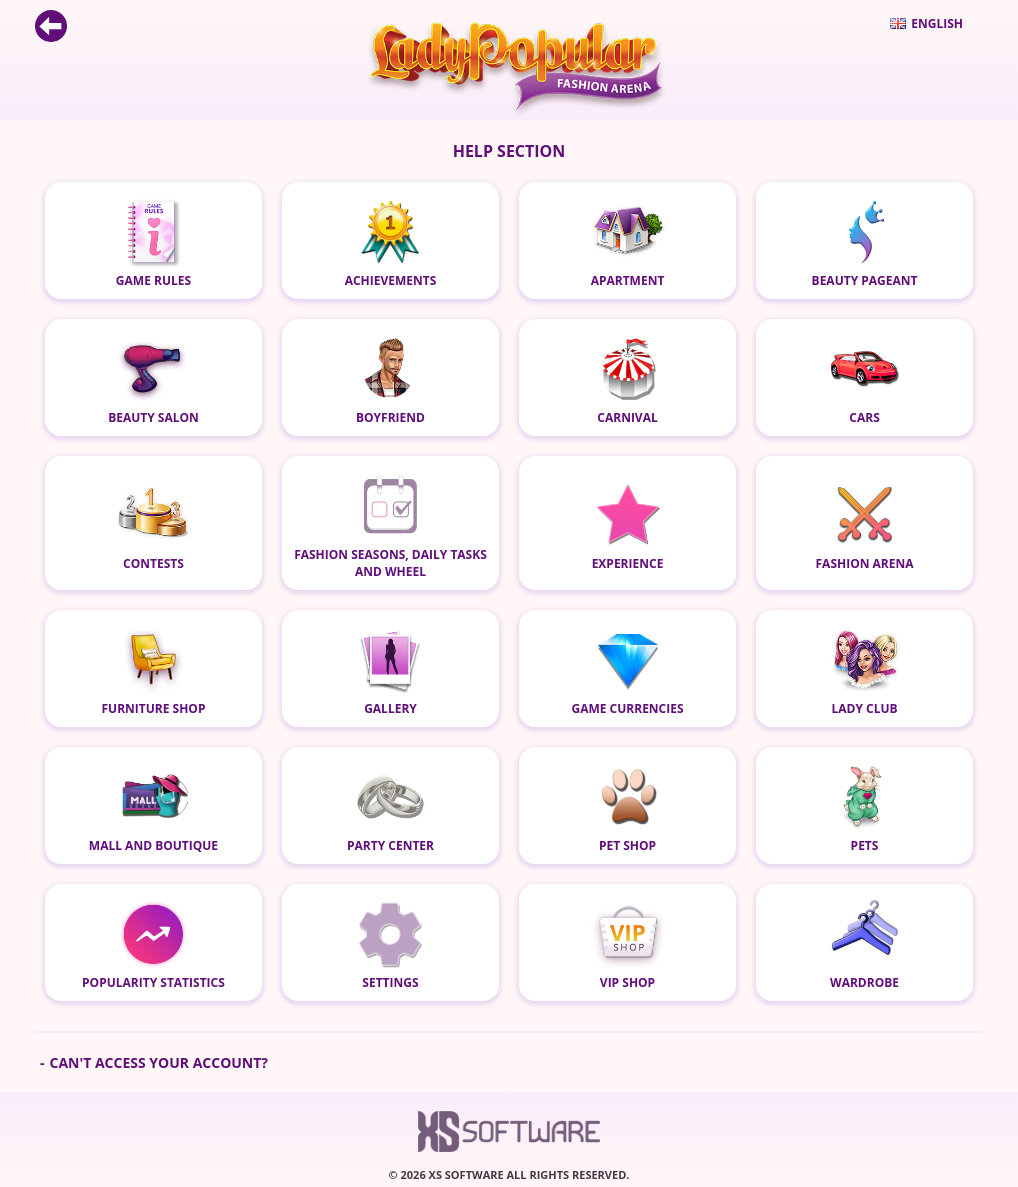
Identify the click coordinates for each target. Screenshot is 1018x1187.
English (926, 23)
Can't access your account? (158, 1062)
